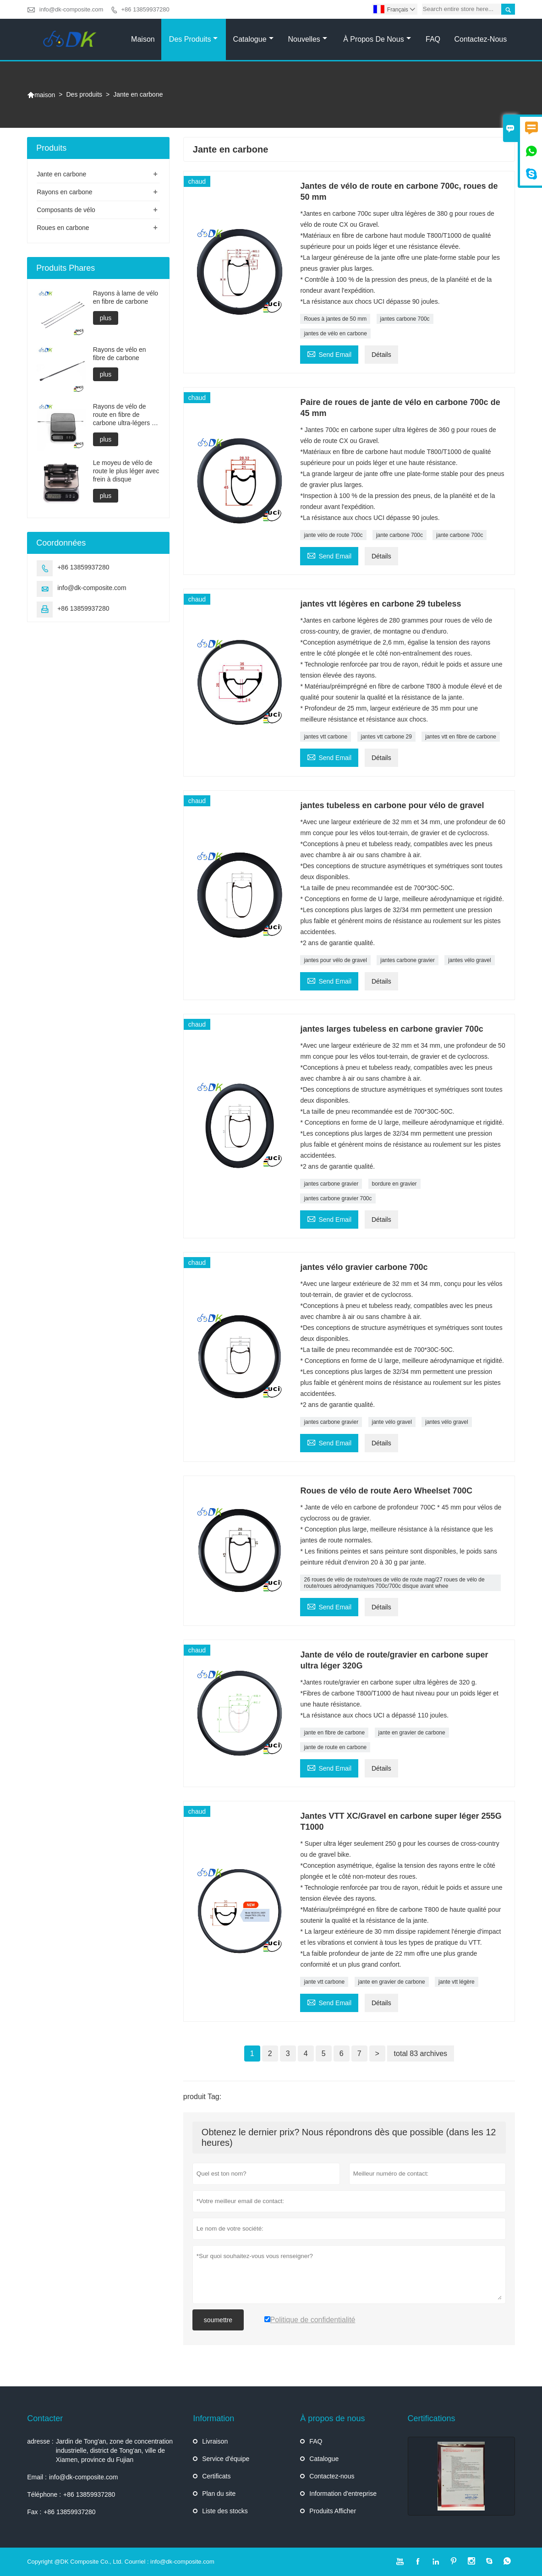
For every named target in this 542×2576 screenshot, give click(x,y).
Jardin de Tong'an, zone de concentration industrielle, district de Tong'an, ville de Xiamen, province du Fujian (114, 2450)
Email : (37, 2477)
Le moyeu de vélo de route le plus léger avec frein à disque (126, 471)
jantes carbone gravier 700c (338, 1198)
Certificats (216, 2476)
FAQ (433, 39)
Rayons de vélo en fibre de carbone (119, 353)
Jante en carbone (61, 174)
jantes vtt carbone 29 (386, 736)
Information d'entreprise (343, 2493)
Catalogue (253, 39)
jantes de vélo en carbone (335, 333)
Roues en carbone (63, 227)
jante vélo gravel (392, 1422)
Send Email (329, 353)
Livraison (215, 2441)
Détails (381, 354)
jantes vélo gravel (469, 960)
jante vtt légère (456, 1982)
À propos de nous (377, 39)
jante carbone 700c (399, 535)
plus (106, 318)
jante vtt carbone (324, 1982)
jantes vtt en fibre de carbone (460, 736)
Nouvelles (307, 39)
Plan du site (218, 2493)
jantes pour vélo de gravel (335, 960)
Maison (143, 39)
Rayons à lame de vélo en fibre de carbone (125, 297)
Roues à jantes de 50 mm (335, 319)
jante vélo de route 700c (333, 535)
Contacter (45, 2418)
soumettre (218, 2320)
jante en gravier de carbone (411, 1732)
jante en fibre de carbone (334, 1732)
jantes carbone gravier (407, 960)
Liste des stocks (225, 2511)
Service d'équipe (225, 2458)
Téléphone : (44, 2494)
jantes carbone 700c (405, 319)
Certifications (431, 2418)
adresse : (40, 2441)
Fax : (34, 2512)
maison (41, 94)
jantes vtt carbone (325, 736)
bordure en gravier (394, 1184)
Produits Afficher (332, 2511)
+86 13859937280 (145, 9)
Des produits (193, 39)
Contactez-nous (480, 39)
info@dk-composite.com (71, 9)
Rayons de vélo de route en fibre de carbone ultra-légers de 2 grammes (126, 415)
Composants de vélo (66, 209)
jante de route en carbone (335, 1747)
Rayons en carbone (64, 192)
